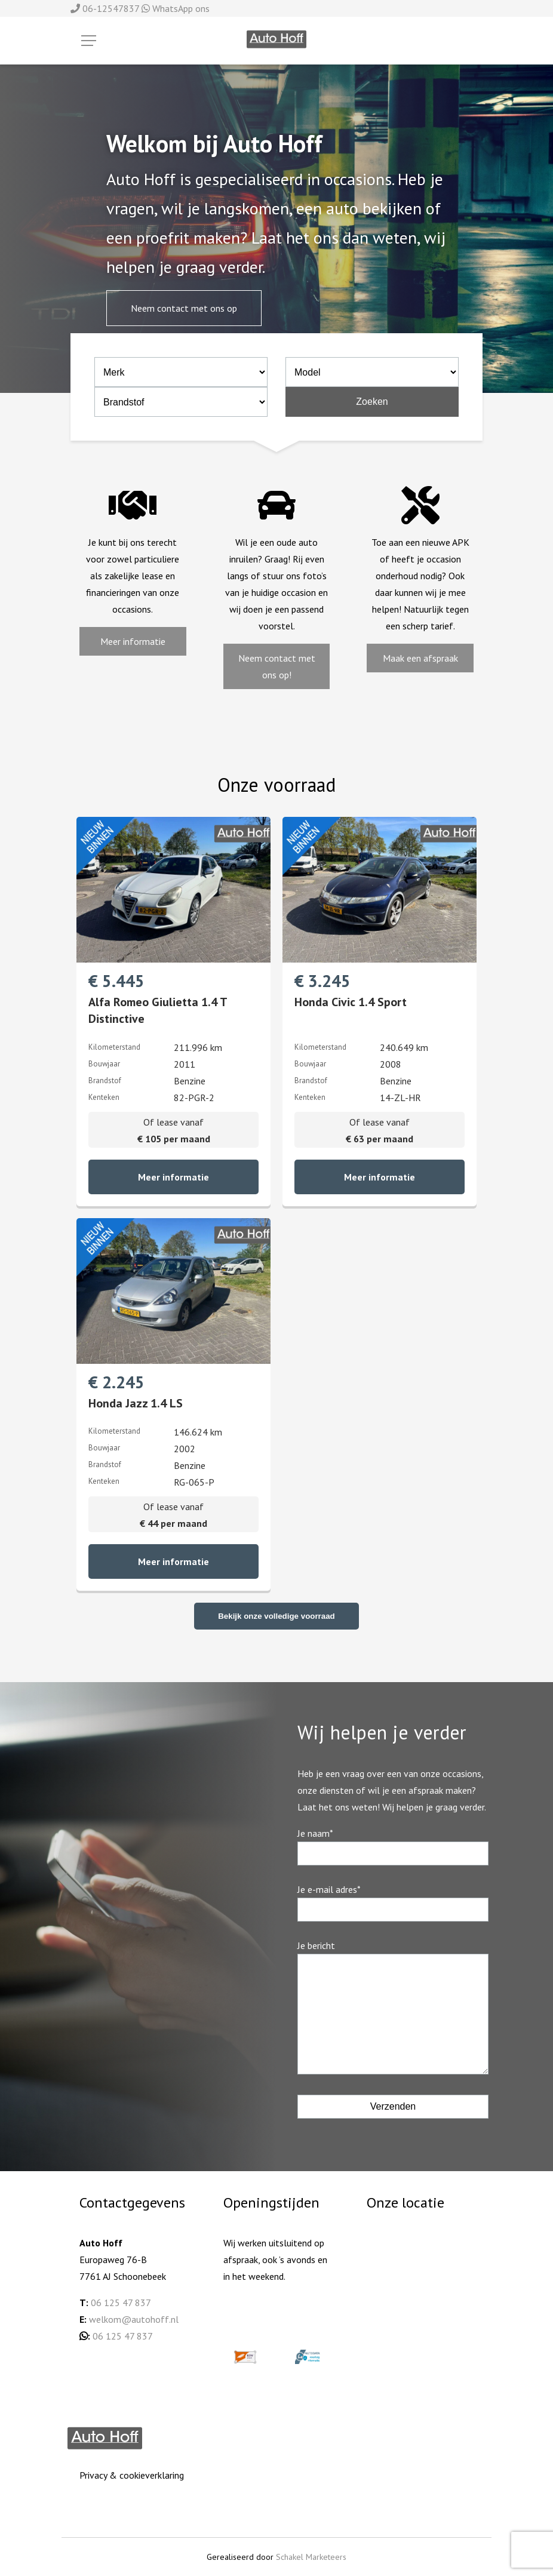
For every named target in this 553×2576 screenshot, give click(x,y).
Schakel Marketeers (311, 2557)
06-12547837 (106, 8)
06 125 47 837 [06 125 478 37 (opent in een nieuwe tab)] (123, 2336)
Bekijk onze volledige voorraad (276, 1616)
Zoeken (372, 401)
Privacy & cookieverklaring (131, 2475)
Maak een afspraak (420, 658)
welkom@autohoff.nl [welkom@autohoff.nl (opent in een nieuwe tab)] (134, 2319)
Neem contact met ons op (184, 308)
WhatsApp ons (176, 8)
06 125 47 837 (121, 2302)
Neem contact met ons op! (276, 666)
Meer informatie (132, 641)
